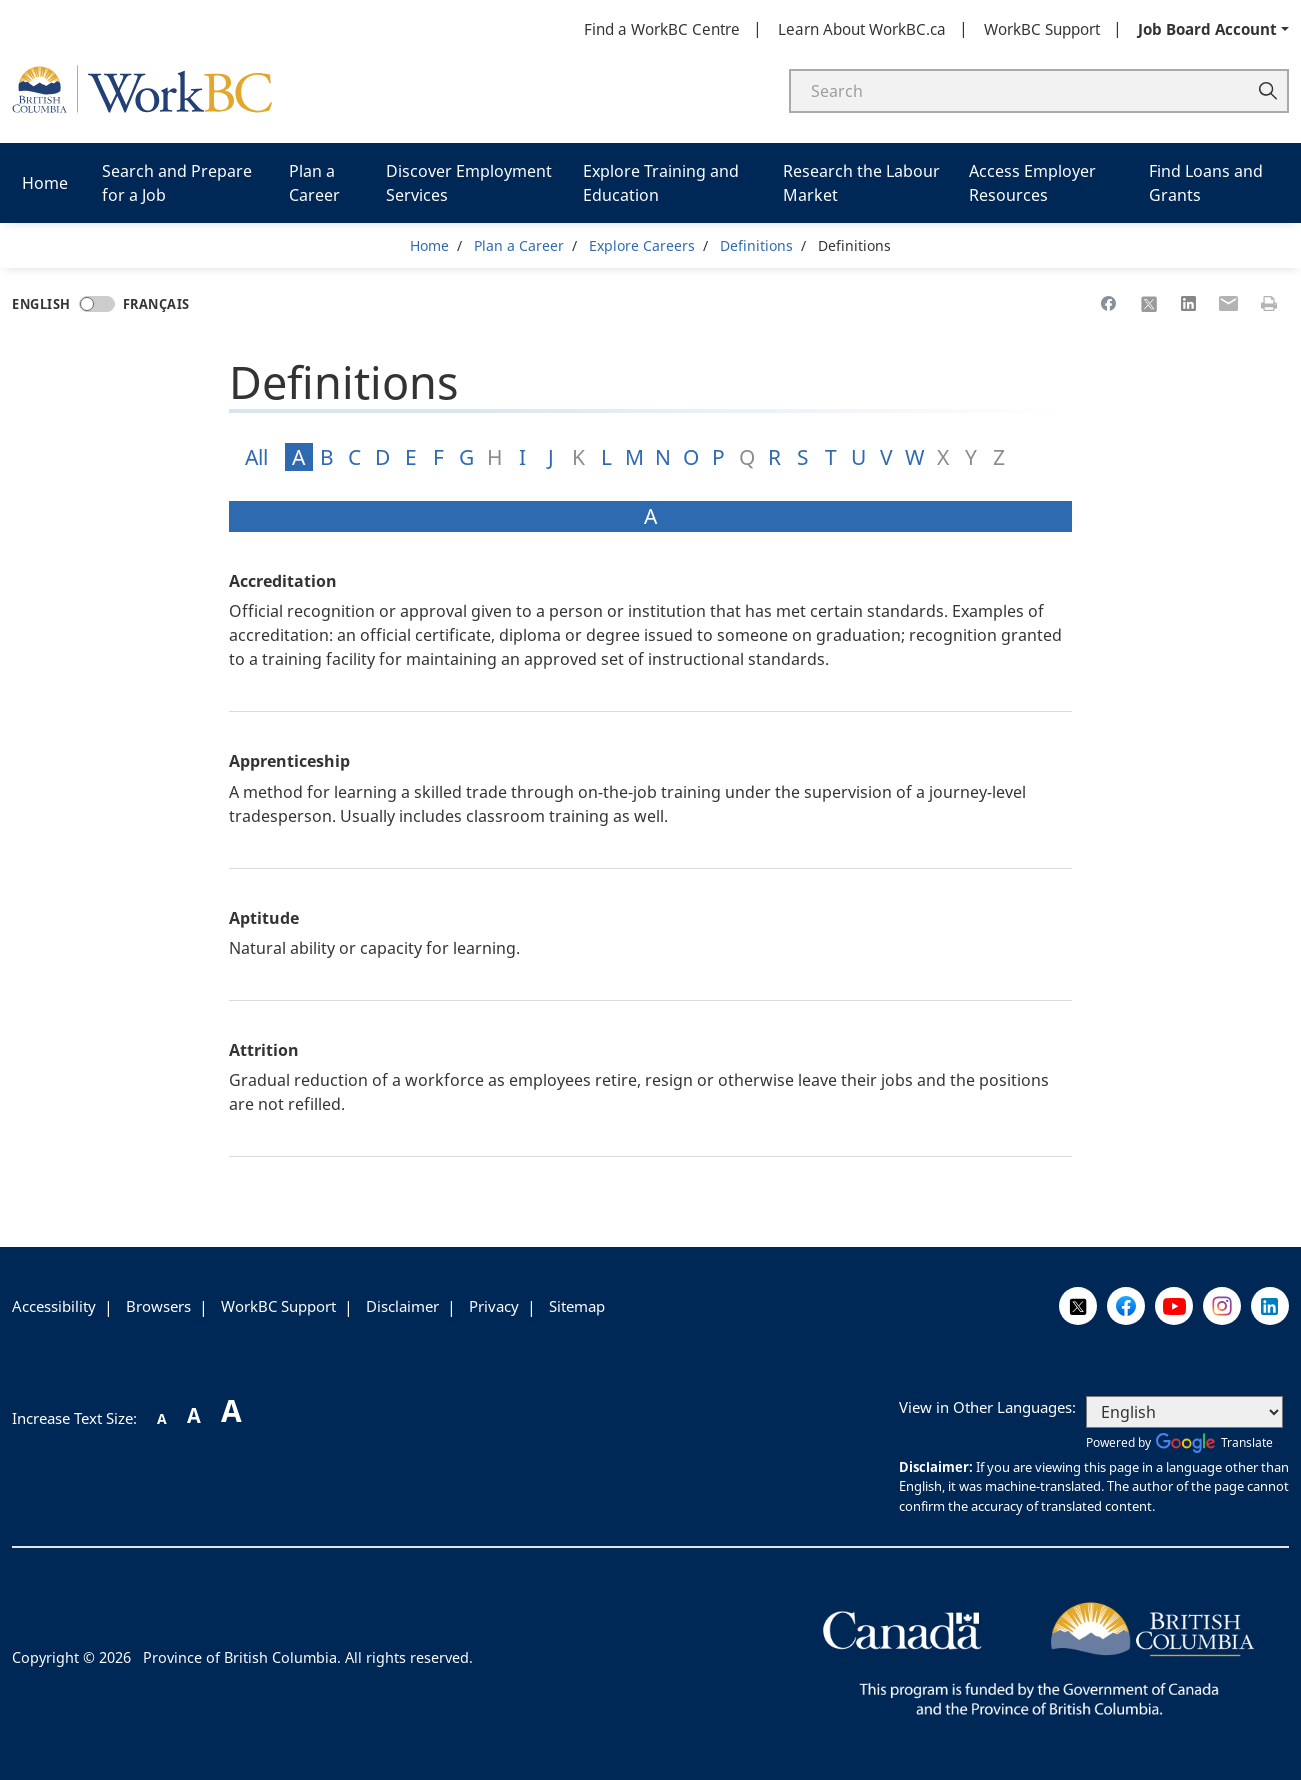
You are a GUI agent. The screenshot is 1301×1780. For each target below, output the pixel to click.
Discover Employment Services (469, 183)
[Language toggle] (97, 304)
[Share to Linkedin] (1189, 304)
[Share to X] (1149, 304)
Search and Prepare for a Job (177, 183)
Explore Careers (642, 245)
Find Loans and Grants (1206, 183)
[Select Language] (1184, 1412)
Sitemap (577, 1306)
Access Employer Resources (1032, 183)
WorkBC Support (1042, 29)
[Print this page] (1269, 304)
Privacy (494, 1306)
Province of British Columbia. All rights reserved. (308, 1657)
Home (45, 183)
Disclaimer (402, 1306)
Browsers (158, 1306)
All (256, 457)
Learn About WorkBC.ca (862, 29)
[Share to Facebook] (1109, 304)
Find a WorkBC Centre (662, 29)
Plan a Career (314, 183)
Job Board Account (1207, 29)
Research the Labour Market (861, 183)
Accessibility (54, 1306)
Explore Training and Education (661, 183)
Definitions (756, 245)
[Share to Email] (1229, 304)
